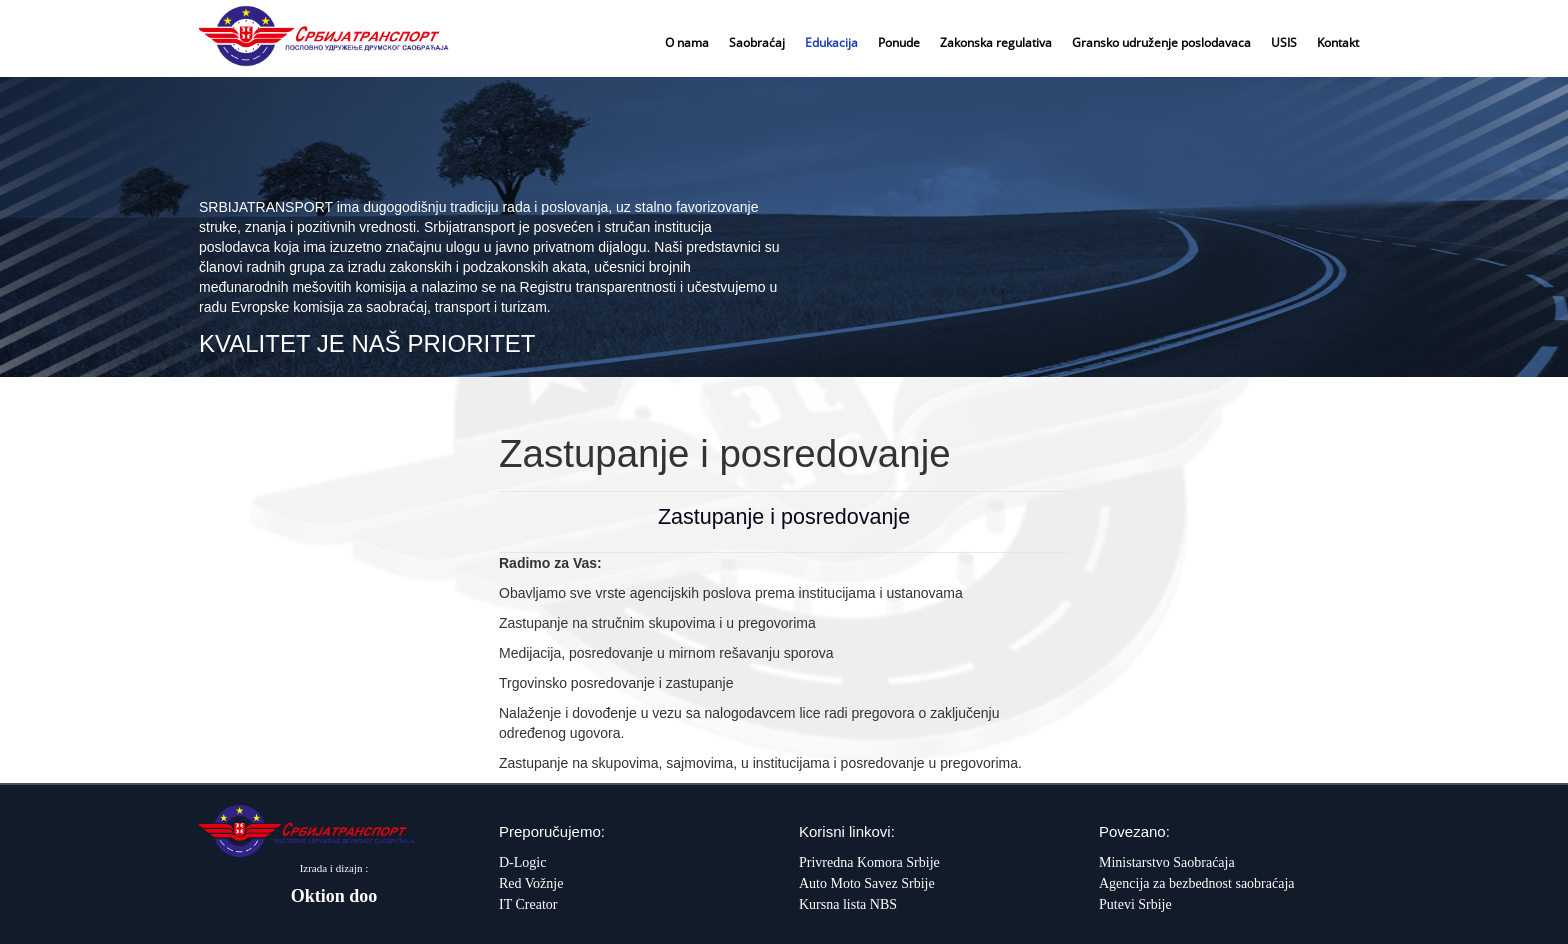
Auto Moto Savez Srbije (867, 883)
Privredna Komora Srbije (869, 862)
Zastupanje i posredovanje (784, 517)
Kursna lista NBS (848, 904)
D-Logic (522, 862)
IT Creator (528, 904)
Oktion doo (334, 896)
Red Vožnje (531, 883)
